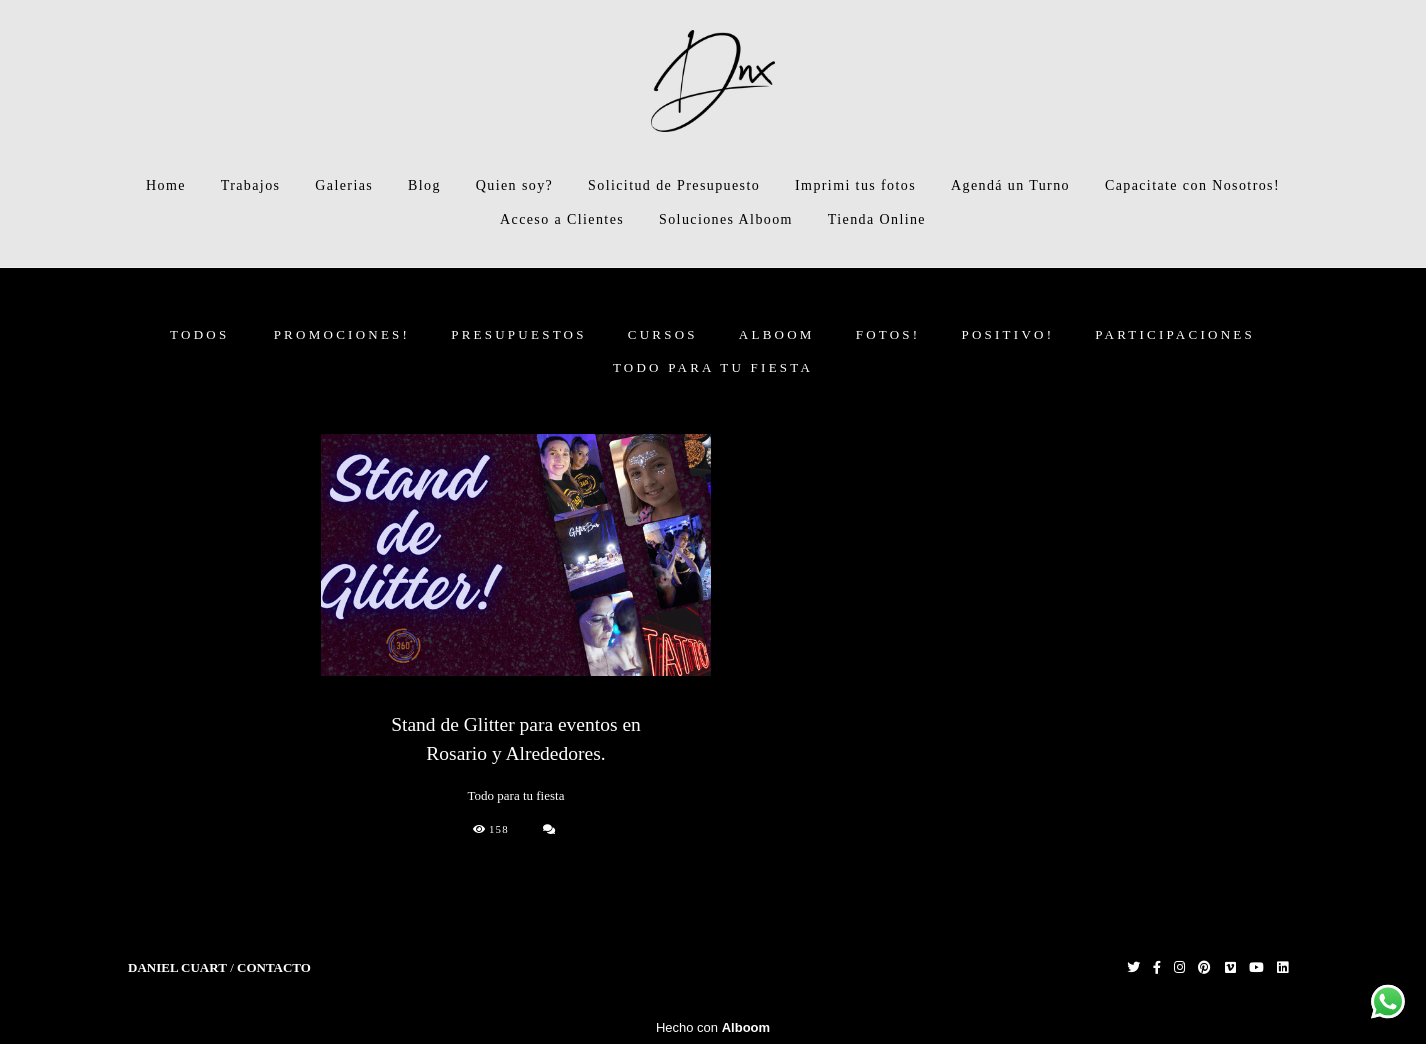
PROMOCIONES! (342, 334)
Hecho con (713, 1027)
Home (166, 185)
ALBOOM (777, 334)
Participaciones (1175, 334)
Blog (424, 185)
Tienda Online (877, 219)
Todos (199, 334)
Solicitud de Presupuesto (674, 185)
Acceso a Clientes (562, 219)
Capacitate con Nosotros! (1192, 185)
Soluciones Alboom (726, 219)
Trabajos (251, 185)
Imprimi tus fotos (855, 185)
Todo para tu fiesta (713, 367)
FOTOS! (888, 334)
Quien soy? (514, 185)
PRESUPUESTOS (519, 334)
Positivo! (1007, 334)
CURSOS (663, 334)
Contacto (274, 967)
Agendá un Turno (1010, 185)
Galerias (344, 185)
